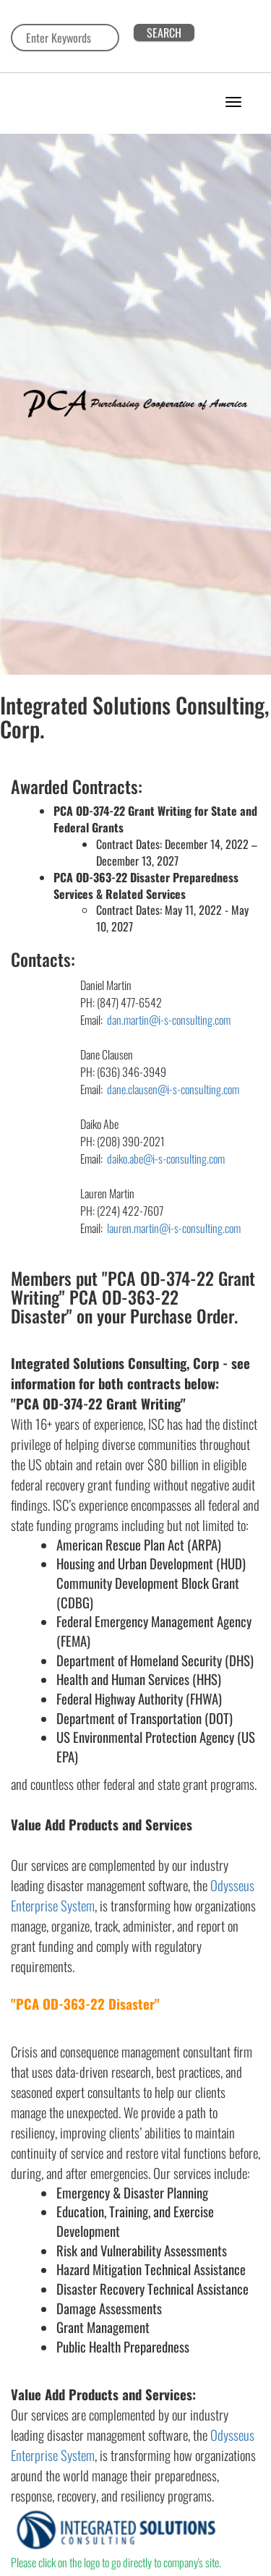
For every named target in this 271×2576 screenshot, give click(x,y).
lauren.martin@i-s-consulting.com (173, 1228)
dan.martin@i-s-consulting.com (169, 1019)
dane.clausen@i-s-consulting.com (172, 1089)
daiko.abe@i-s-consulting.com (166, 1158)
